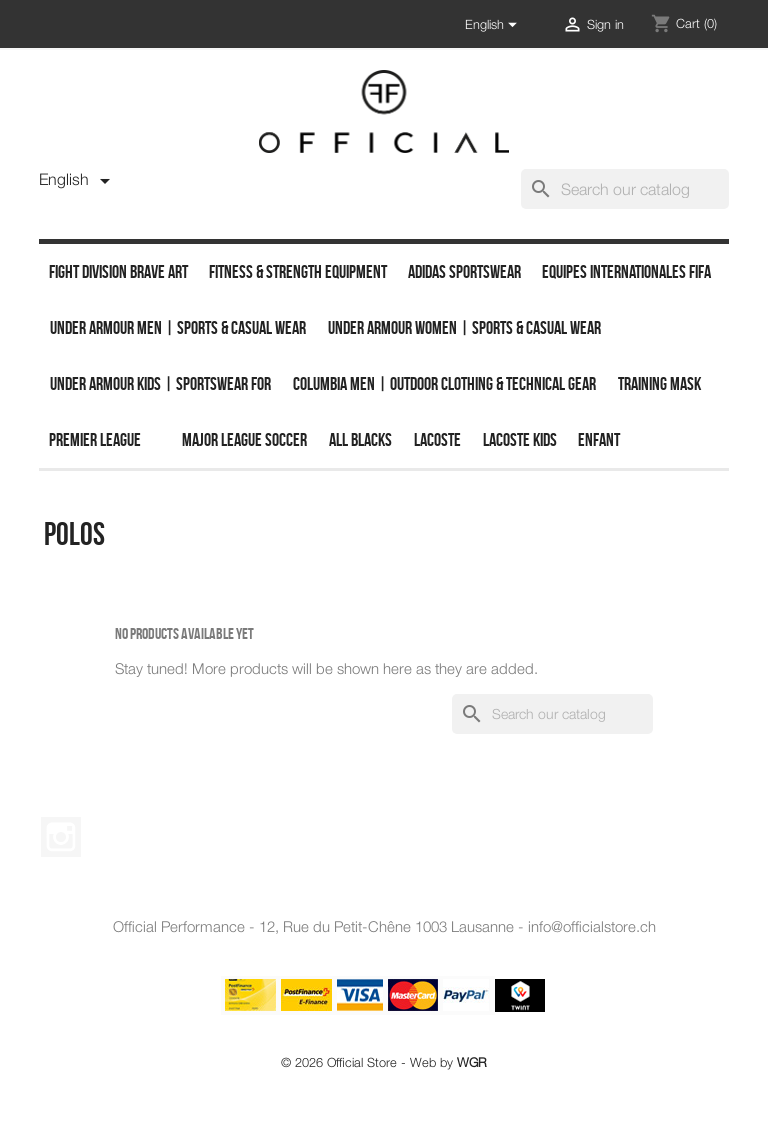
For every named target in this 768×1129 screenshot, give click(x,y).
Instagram (61, 837)
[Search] (625, 189)
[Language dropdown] (494, 25)
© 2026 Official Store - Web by (384, 1062)
